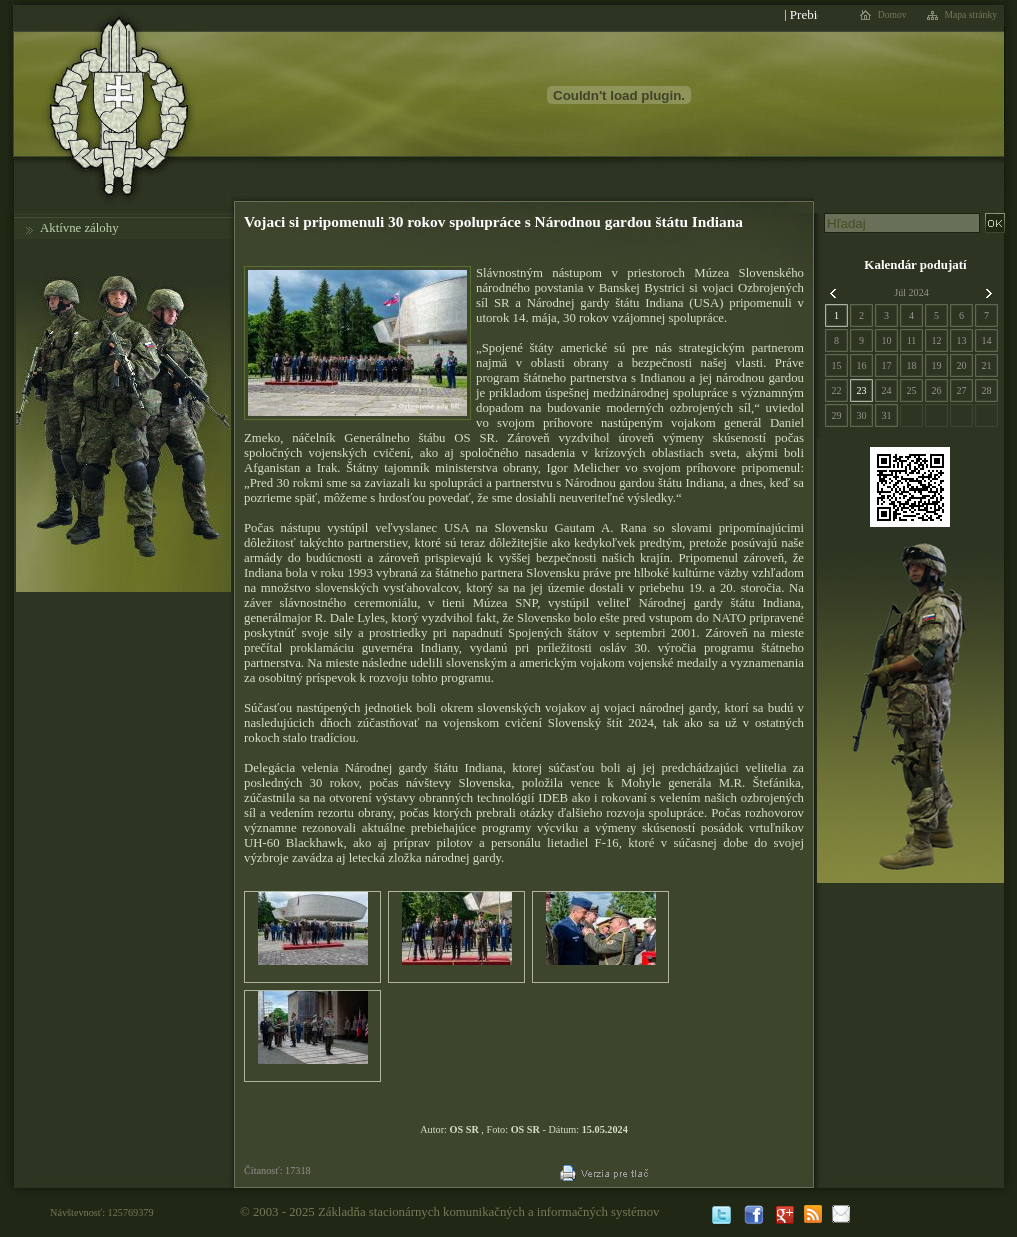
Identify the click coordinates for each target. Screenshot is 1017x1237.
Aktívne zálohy (79, 228)
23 (861, 390)
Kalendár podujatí (915, 264)
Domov (892, 15)
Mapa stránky (971, 15)
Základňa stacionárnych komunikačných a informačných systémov (489, 1212)
